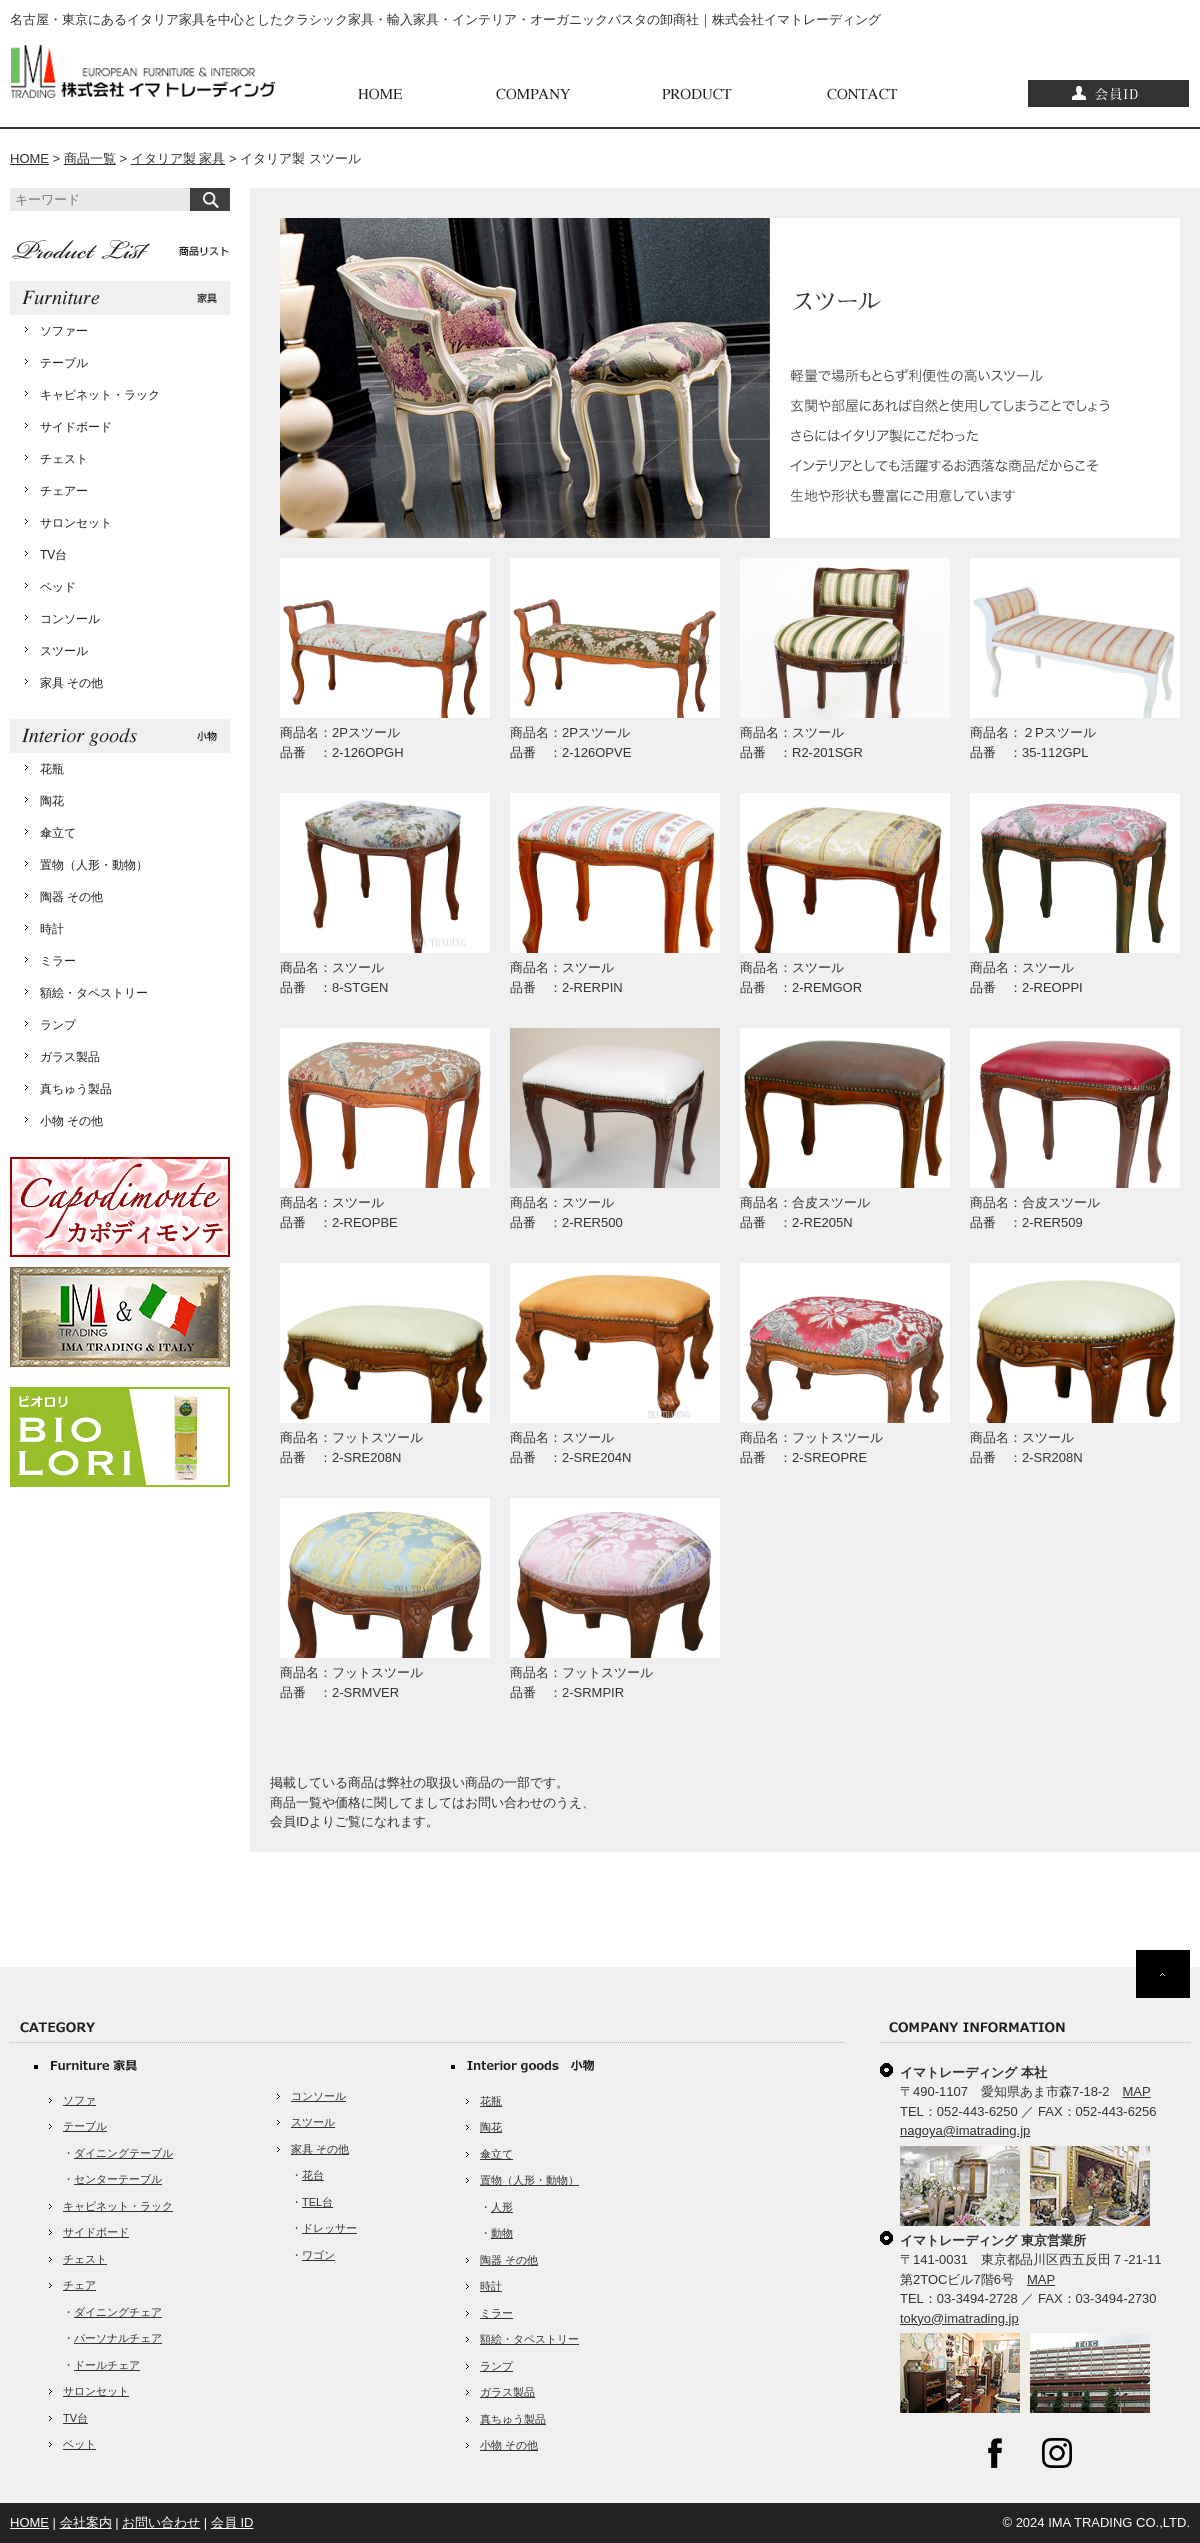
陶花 (52, 801)
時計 (52, 929)
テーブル (64, 363)
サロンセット (76, 523)
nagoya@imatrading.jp (965, 2130)
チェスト (64, 459)
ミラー (58, 961)
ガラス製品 (70, 1057)
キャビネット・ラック (100, 395)
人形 (502, 2207)
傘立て (58, 833)
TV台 (53, 555)
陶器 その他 (71, 897)
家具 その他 (71, 683)
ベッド (58, 587)
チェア (79, 2285)
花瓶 (52, 769)
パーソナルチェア (118, 2338)
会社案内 (86, 2522)
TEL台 (317, 2202)
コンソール (70, 619)
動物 (502, 2233)
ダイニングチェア (118, 2312)
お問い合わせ (161, 2522)
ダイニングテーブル (123, 2153)
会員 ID (232, 2522)
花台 (313, 2175)
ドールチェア (107, 2365)
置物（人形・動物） (94, 865)
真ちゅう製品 (76, 1089)
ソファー (64, 331)
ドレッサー (329, 2228)
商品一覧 (90, 158)
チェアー (64, 491)
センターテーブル (118, 2179)
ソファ (79, 2100)
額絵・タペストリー (94, 993)
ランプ (58, 1025)
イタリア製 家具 (178, 158)
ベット (79, 2444)
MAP (1137, 2091)
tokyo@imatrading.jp (959, 2318)
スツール (64, 651)
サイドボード (76, 427)
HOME (29, 158)
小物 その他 (71, 1121)
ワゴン (318, 2255)
